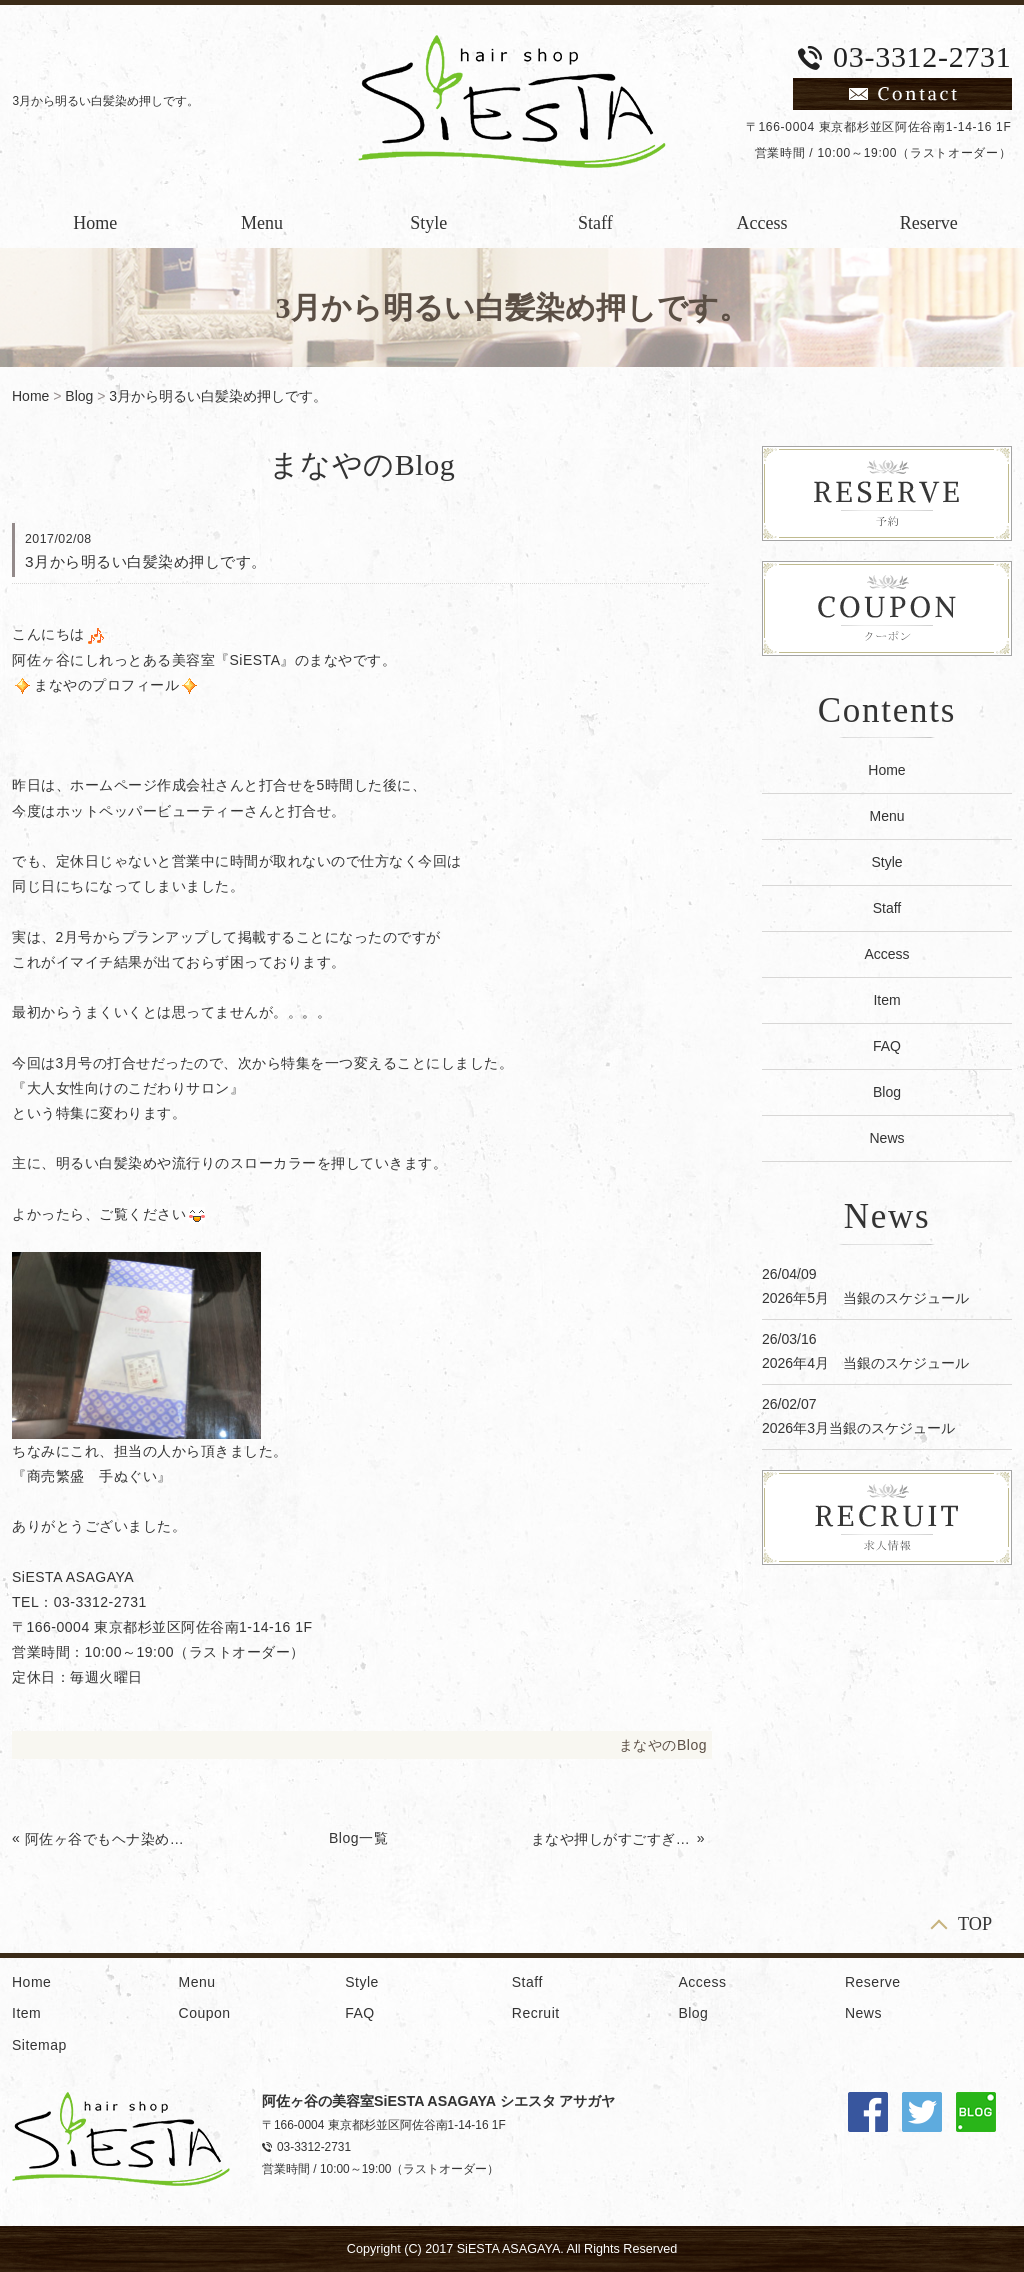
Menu (262, 223)
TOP (975, 1923)
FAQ (887, 1046)
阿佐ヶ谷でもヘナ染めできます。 (106, 1839)
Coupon (205, 2013)
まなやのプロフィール (106, 685)
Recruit (536, 2013)
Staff (595, 223)
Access (762, 223)
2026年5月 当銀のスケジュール (865, 1298)
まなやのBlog (663, 1745)
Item (886, 1000)
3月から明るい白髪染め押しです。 (218, 396)
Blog (79, 396)
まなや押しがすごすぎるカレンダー (612, 1839)
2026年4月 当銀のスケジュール (865, 1363)
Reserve (929, 223)
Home (95, 223)
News (886, 1138)
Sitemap (39, 2045)
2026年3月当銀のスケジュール (858, 1428)
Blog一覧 (358, 1838)
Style (428, 223)
